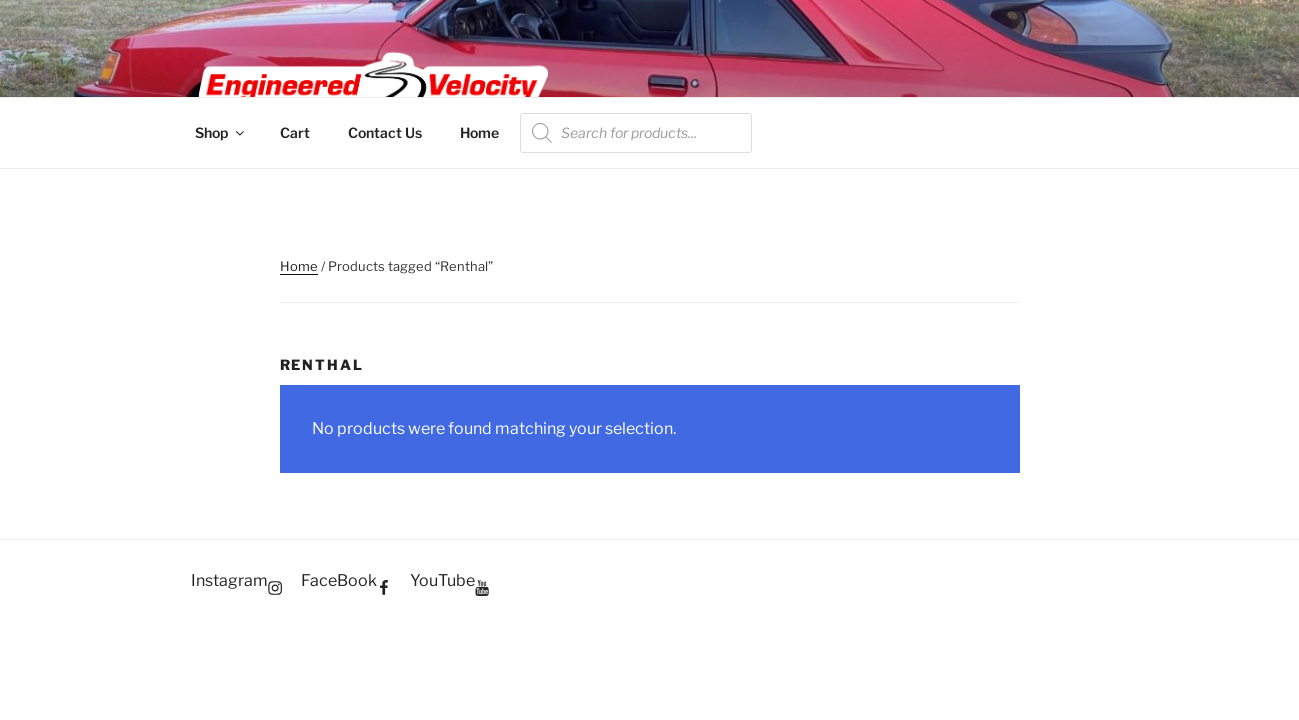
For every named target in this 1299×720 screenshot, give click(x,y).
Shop (221, 132)
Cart (295, 132)
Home (479, 132)
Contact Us (385, 132)
